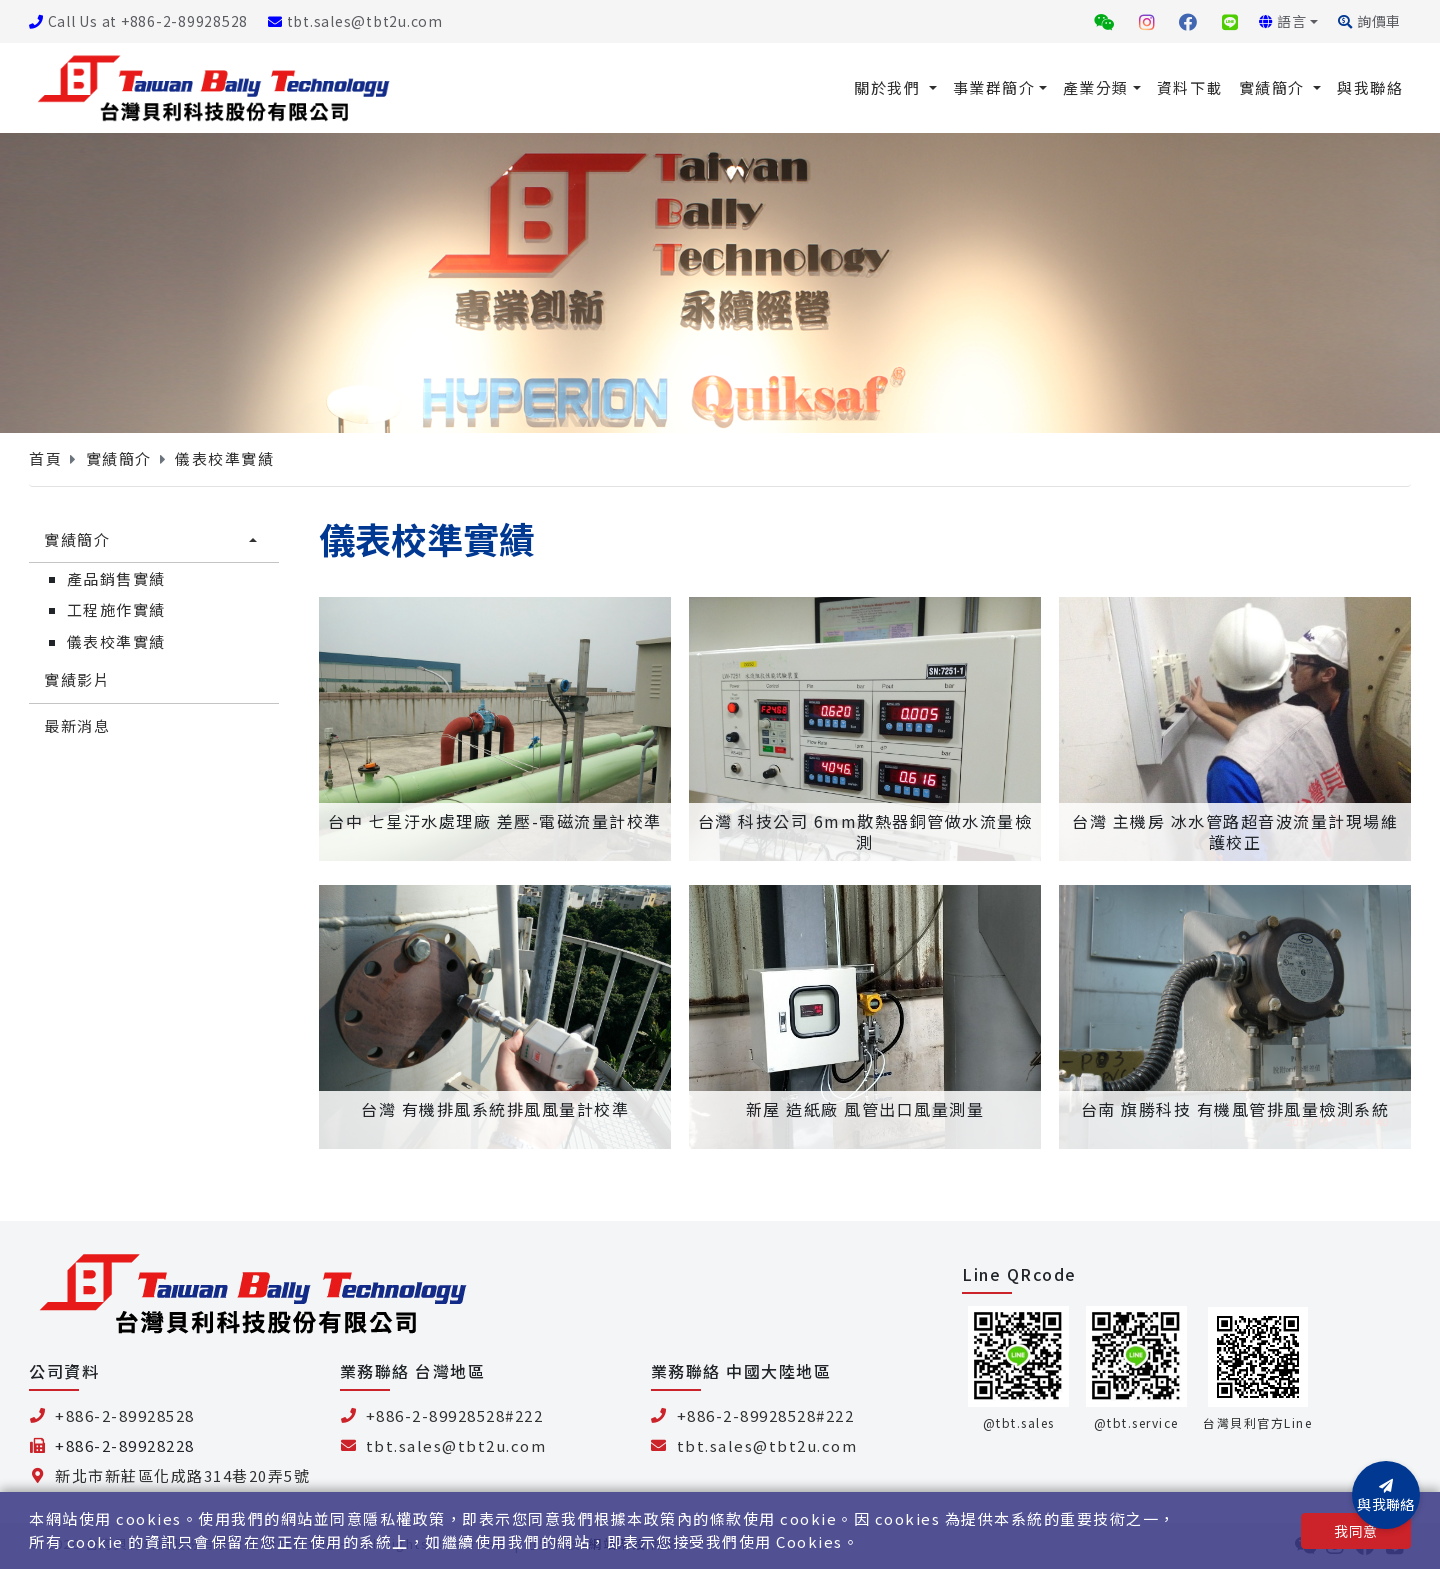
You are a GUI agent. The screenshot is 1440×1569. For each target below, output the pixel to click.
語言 (1283, 21)
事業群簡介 (994, 87)
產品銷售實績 (116, 578)
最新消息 (77, 725)
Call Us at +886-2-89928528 (138, 21)
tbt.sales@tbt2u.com (355, 21)
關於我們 (889, 87)
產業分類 (1096, 87)
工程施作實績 (116, 609)
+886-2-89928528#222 (455, 1415)
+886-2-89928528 (125, 1415)
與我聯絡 (1370, 87)
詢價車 (1369, 21)
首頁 (45, 458)
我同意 (1355, 1531)
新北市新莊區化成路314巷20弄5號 (182, 1475)
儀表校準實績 (224, 458)
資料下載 (1190, 87)
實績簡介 (1274, 87)
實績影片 (77, 679)
